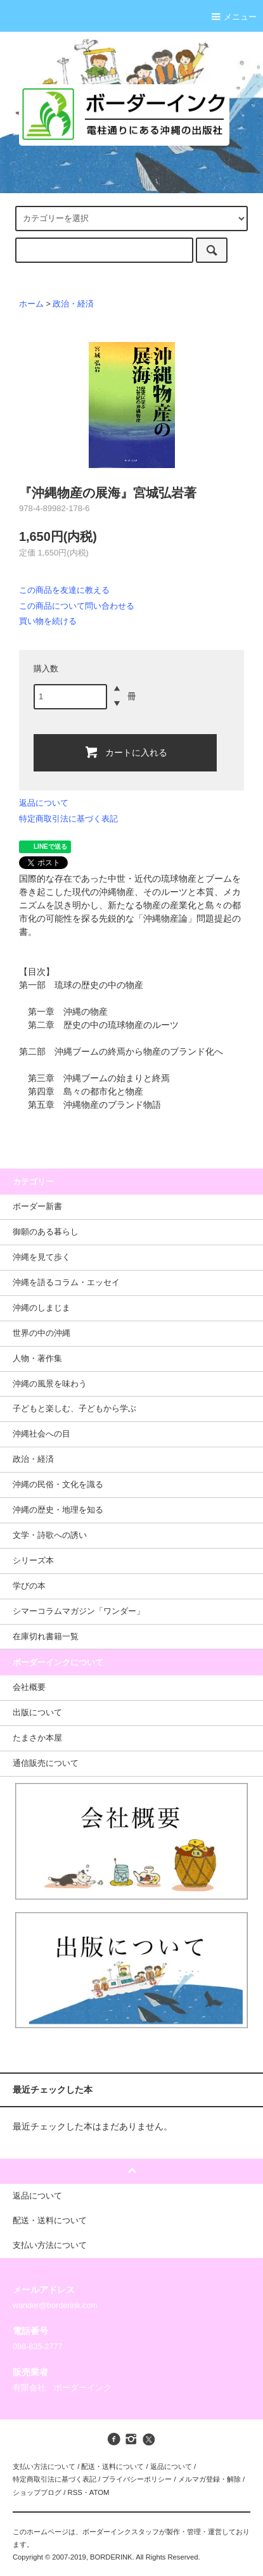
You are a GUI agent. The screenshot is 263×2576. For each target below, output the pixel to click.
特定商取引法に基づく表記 (68, 818)
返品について (43, 803)
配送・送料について (112, 2466)
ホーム (31, 304)
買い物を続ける (48, 621)
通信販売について (46, 1763)
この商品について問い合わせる (76, 606)
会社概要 (29, 1687)
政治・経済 (73, 304)
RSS (74, 2492)
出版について (37, 1712)
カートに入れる (125, 751)
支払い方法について (44, 2466)
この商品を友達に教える (64, 590)
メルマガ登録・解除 (209, 2479)
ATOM (99, 2492)
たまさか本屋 (37, 1738)
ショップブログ (37, 2492)
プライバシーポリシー (137, 2479)
